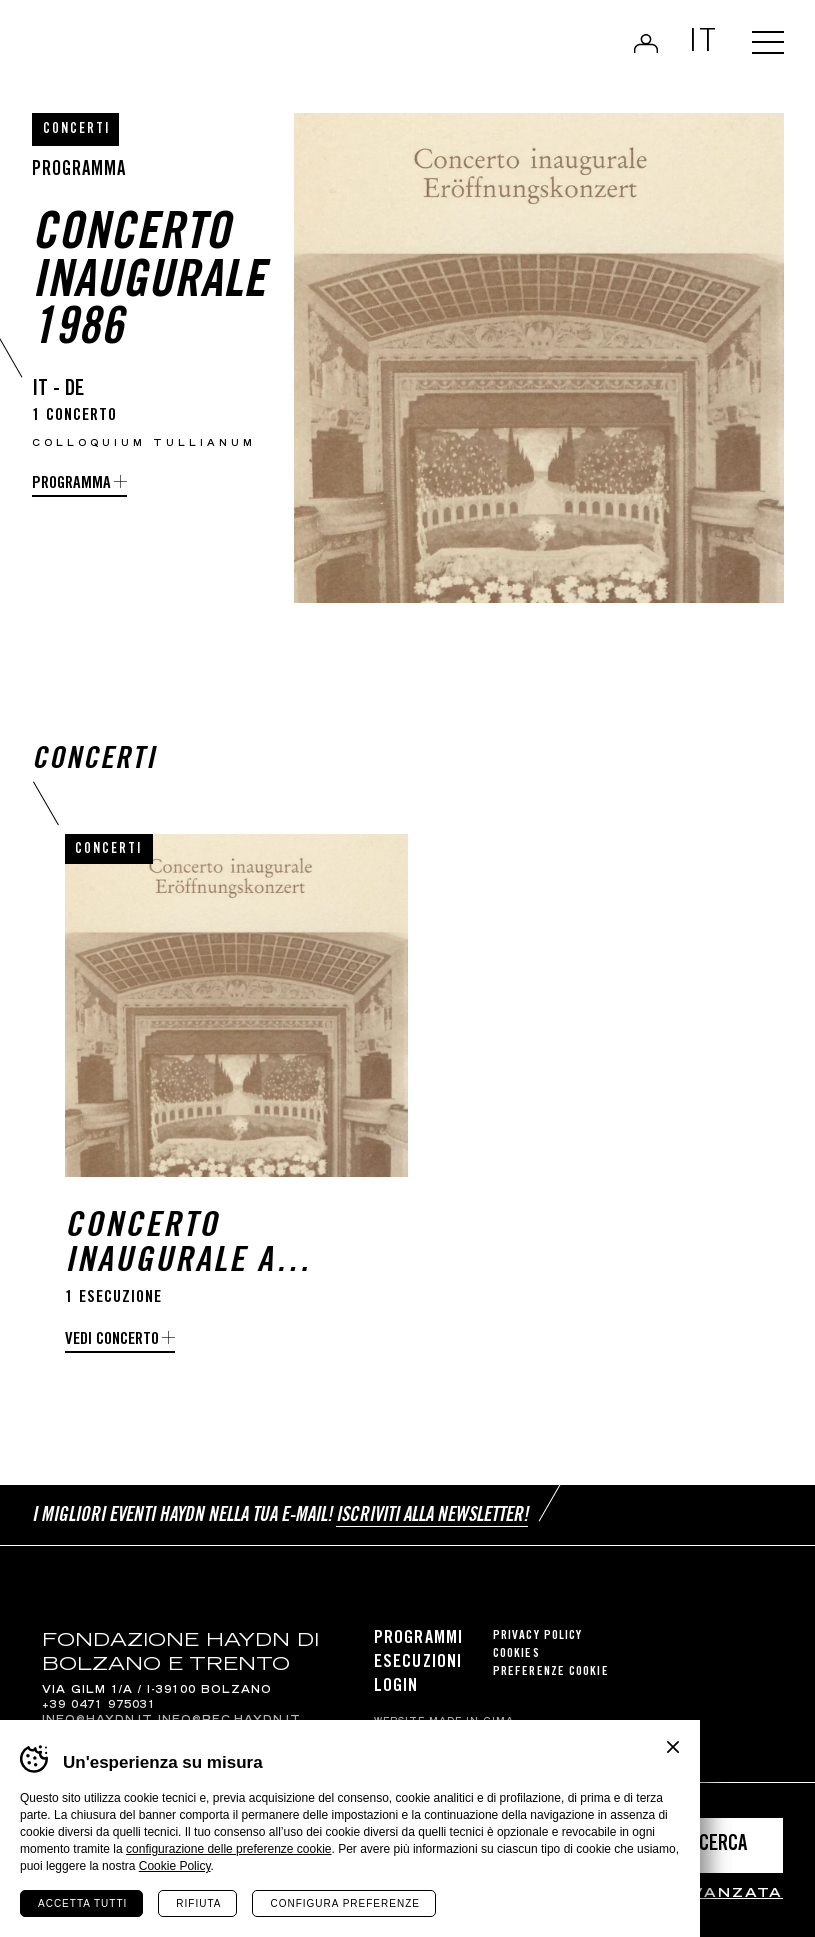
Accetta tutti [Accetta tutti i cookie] (82, 1903)
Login (644, 44)
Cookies (516, 1655)
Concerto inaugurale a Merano (170, 1249)
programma (71, 484)
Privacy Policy (537, 1637)
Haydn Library (159, 46)
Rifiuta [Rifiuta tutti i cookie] (198, 1903)
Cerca (723, 1845)
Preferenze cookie (551, 1673)
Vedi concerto (112, 1343)
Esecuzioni (418, 1664)
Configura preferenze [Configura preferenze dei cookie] (344, 1903)
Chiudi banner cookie (673, 1747)
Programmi (418, 1640)
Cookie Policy (175, 1866)
